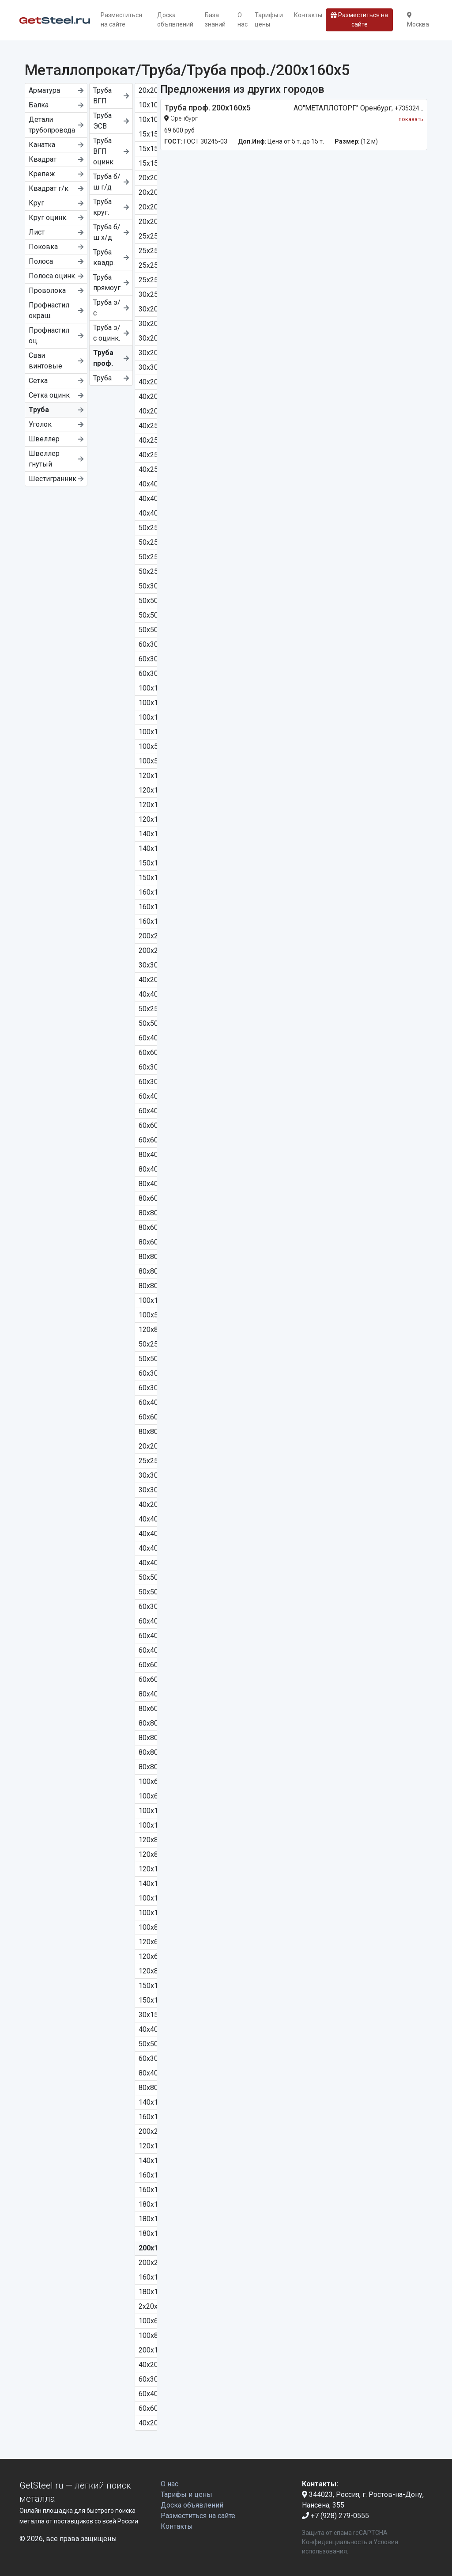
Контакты (308, 15)
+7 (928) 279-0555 (335, 2516)
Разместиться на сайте (121, 19)
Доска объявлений (175, 19)
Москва (418, 20)
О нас (242, 19)
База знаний (215, 19)
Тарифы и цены (269, 19)
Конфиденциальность (334, 2542)
